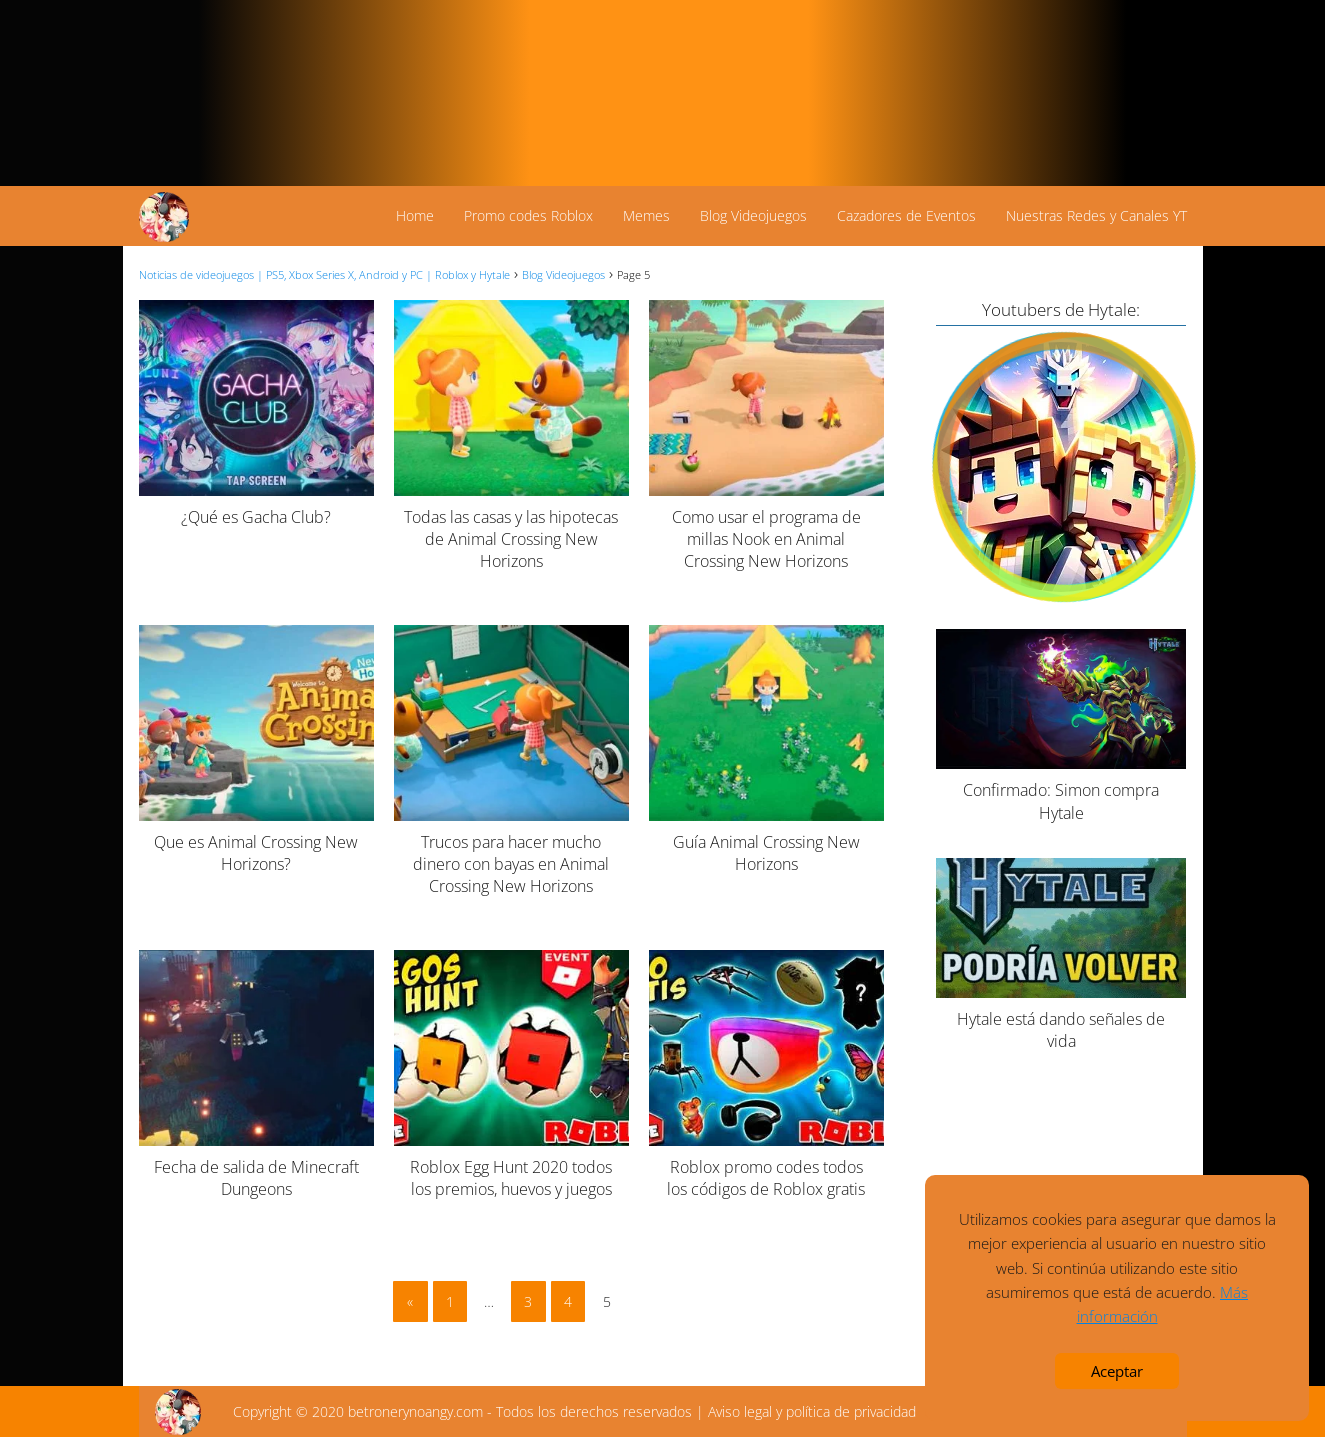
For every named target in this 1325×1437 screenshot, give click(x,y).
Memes (646, 215)
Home (415, 215)
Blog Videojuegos (753, 215)
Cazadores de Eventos (906, 215)
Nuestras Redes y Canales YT (1096, 215)
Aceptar (1117, 1371)
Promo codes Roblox (528, 215)
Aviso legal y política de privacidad (812, 1411)
